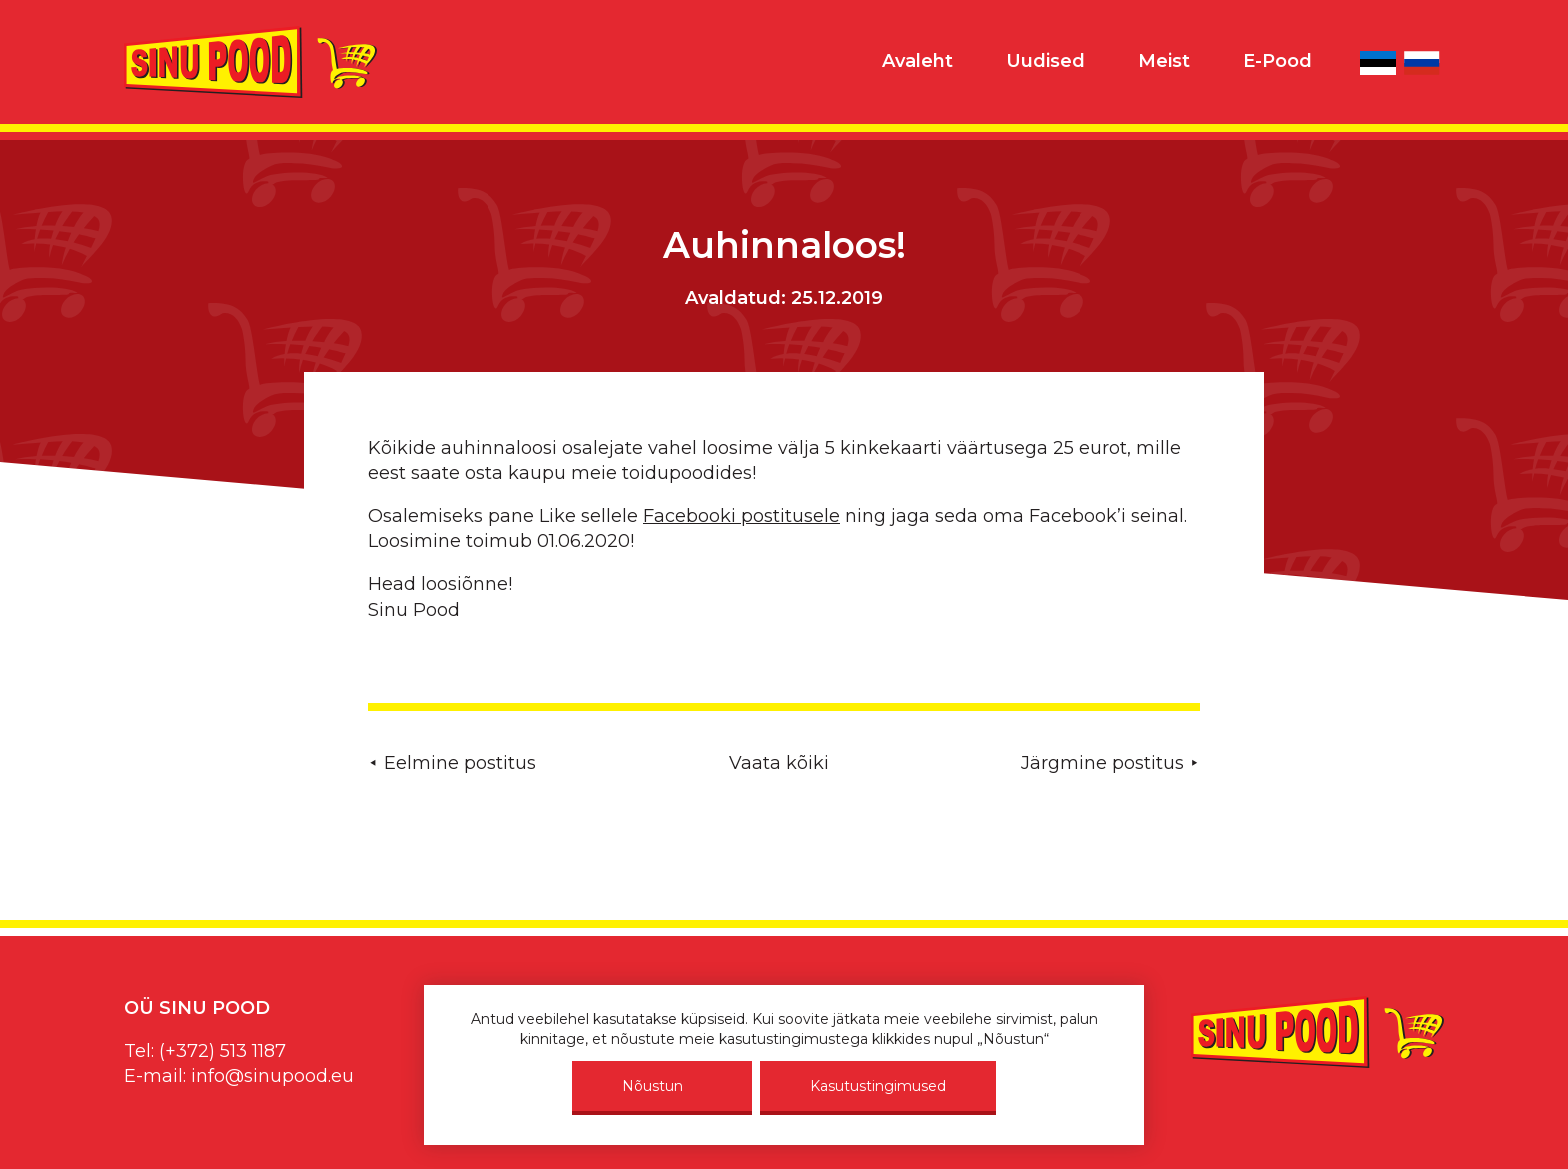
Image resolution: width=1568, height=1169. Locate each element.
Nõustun (652, 1086)
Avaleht (917, 61)
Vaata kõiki (779, 763)
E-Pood (1277, 61)
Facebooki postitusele (741, 516)
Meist (1164, 61)
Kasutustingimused (878, 1086)
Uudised (1045, 61)
